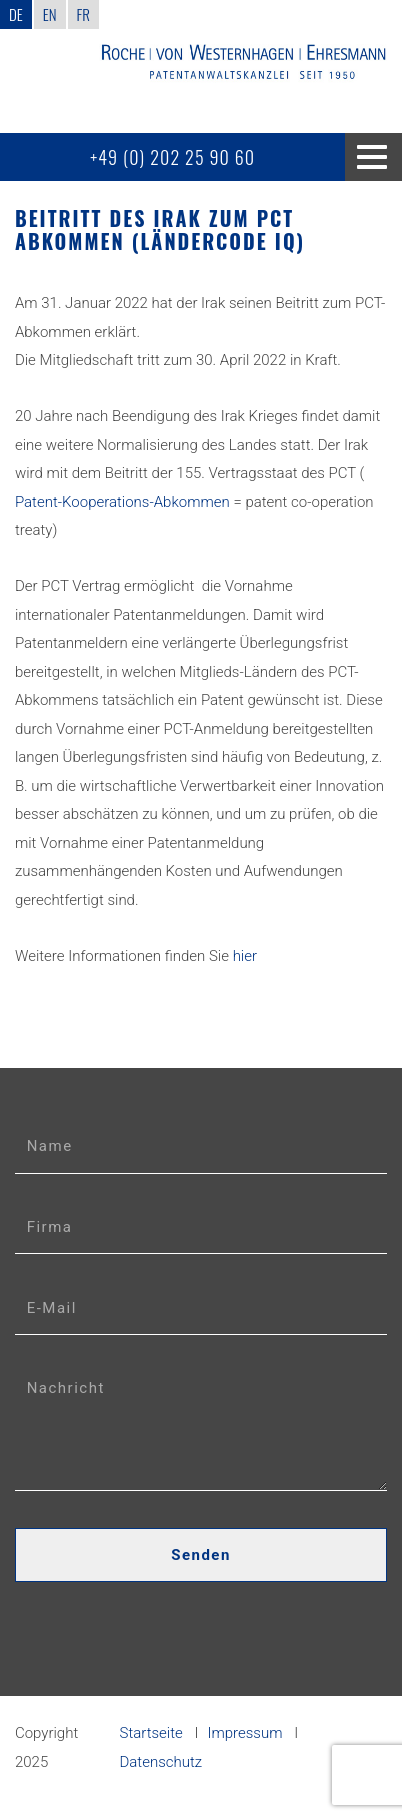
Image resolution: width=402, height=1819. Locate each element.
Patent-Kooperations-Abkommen (122, 502)
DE (16, 14)
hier (245, 956)
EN (50, 14)
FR (83, 14)
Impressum (245, 1733)
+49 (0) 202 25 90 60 (172, 157)
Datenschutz (161, 1762)
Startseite (151, 1733)
